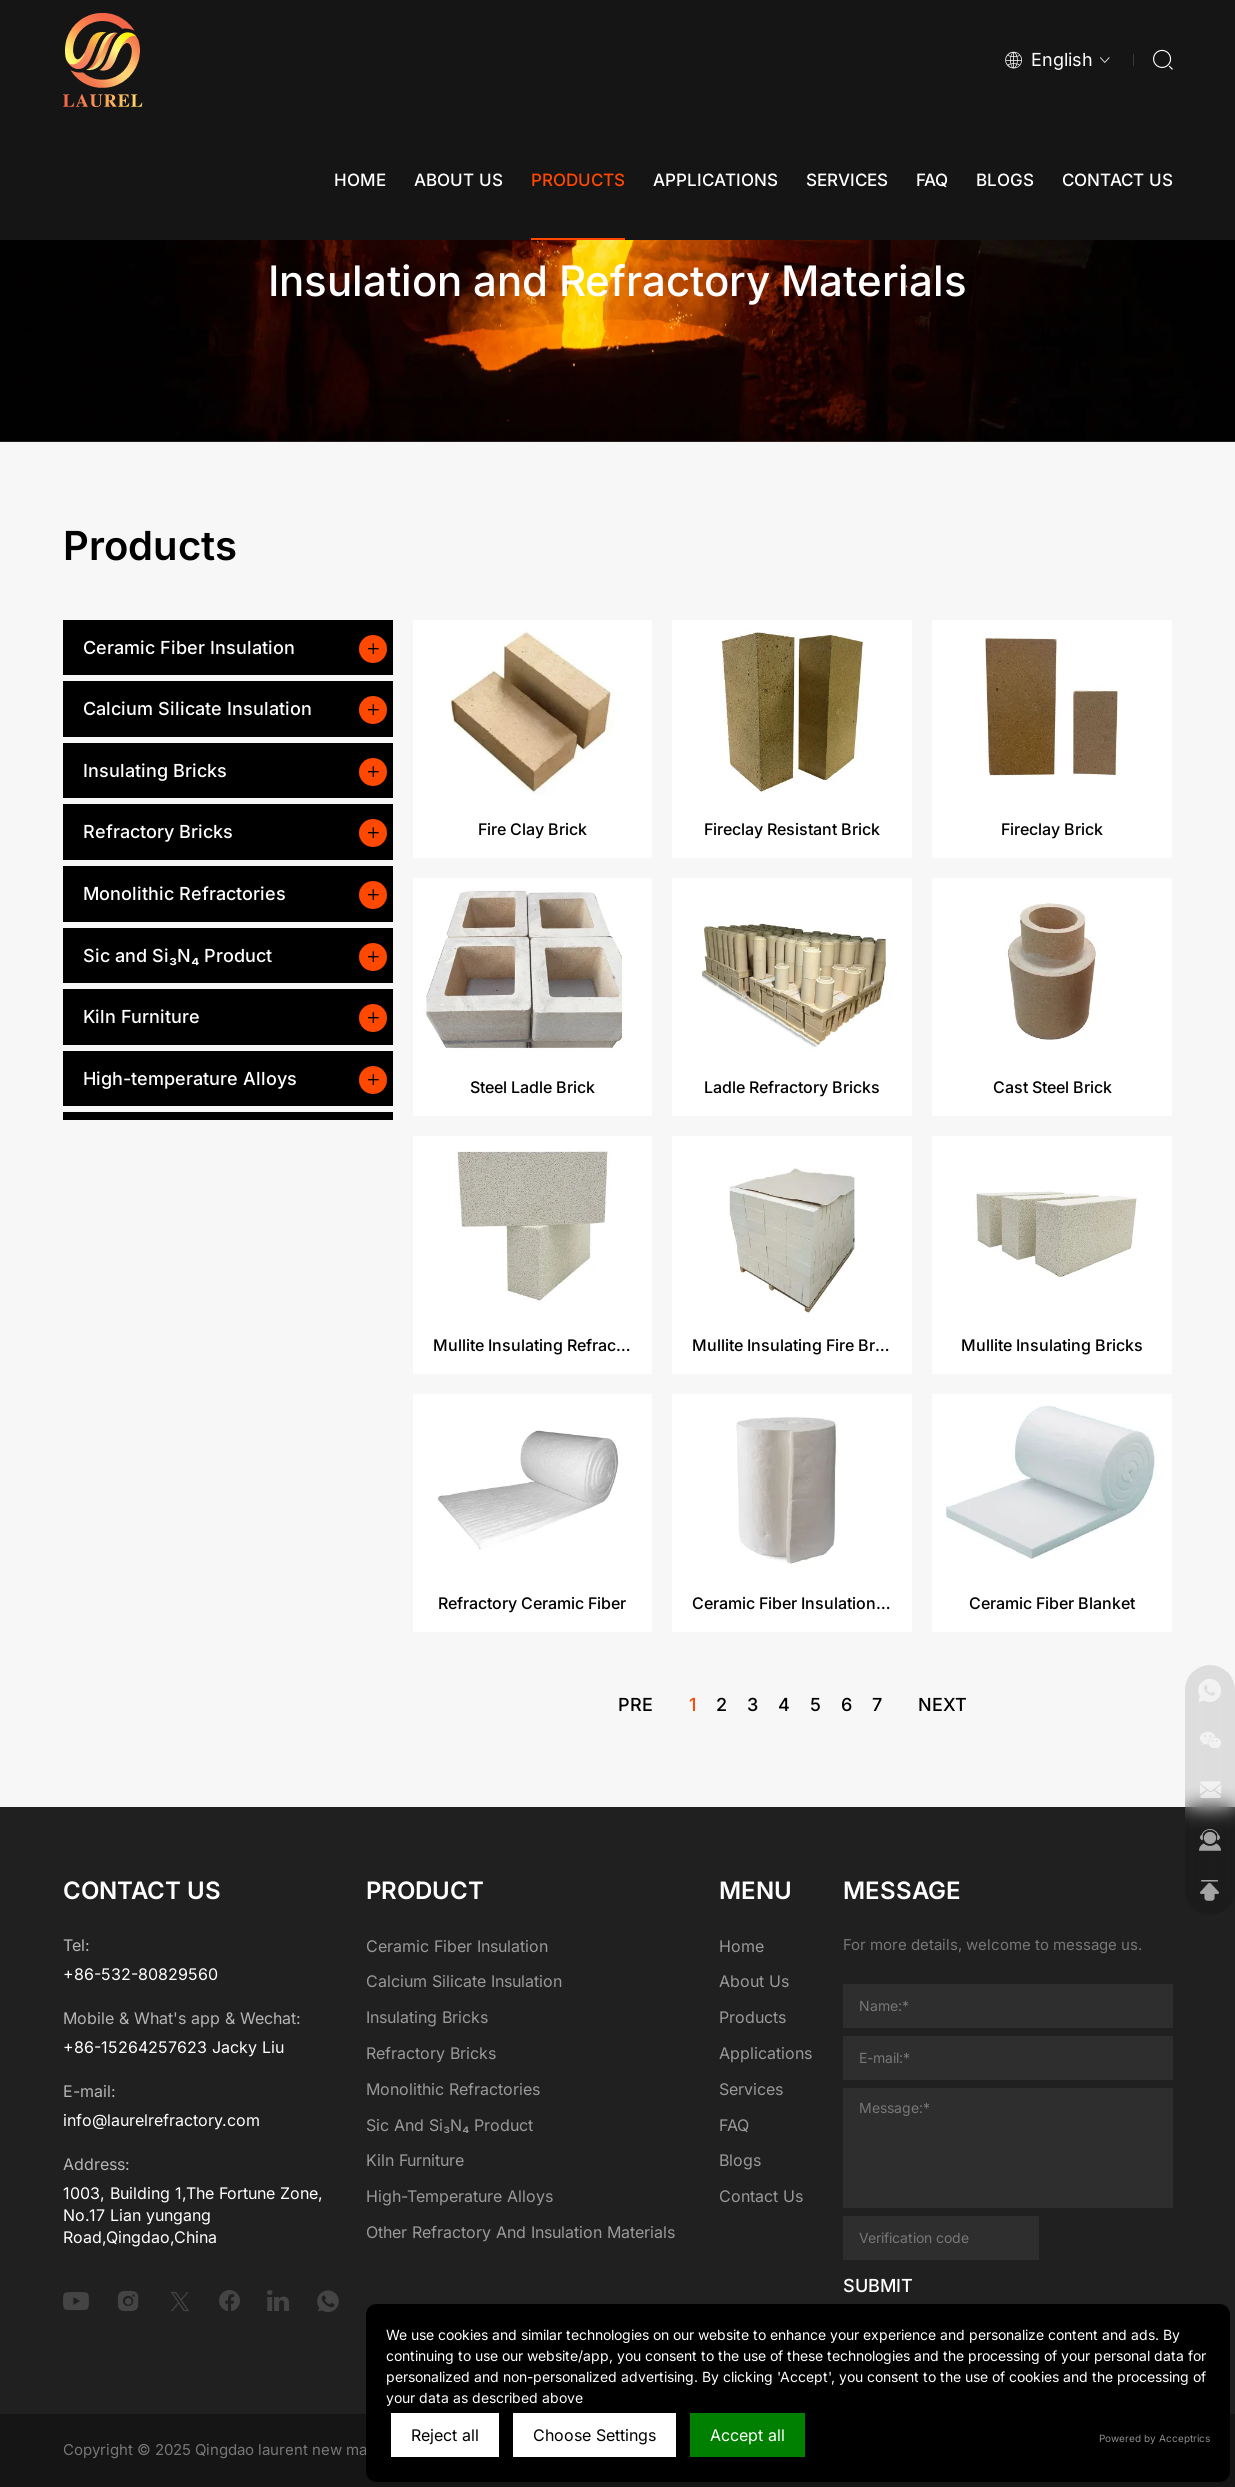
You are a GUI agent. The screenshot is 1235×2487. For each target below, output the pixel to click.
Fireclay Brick (1052, 930)
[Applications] (715, 180)
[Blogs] (1005, 180)
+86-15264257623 (135, 2047)
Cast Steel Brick (1052, 1188)
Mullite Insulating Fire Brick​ (792, 1446)
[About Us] (458, 180)
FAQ (734, 2125)
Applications (765, 2053)
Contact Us (761, 2196)
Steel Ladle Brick (532, 1188)
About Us (754, 1981)
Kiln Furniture (141, 1016)
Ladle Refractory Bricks (792, 1188)
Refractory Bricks (158, 831)
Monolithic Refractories (184, 893)
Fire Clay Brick (532, 930)
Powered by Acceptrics (1154, 2438)
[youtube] (76, 2301)
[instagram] (128, 2301)
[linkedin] (278, 2301)
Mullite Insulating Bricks (1052, 1446)
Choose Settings (594, 2435)
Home (741, 1946)
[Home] (360, 180)
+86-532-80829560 (140, 1974)
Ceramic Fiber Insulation (189, 647)
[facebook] (230, 2301)
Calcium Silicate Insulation (197, 708)
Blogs (740, 2160)
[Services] (847, 180)
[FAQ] (932, 180)
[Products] (578, 180)
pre (635, 1714)
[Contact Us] (1117, 180)
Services (751, 2089)
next (942, 1714)
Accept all (747, 2435)
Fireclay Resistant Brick (792, 930)
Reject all (445, 2435)
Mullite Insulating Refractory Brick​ (533, 1446)
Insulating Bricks (155, 770)
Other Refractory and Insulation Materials (520, 2232)
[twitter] (180, 2301)
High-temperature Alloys (190, 1078)
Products (752, 2017)
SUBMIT (878, 2285)
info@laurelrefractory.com (161, 2120)
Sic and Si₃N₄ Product (177, 955)
